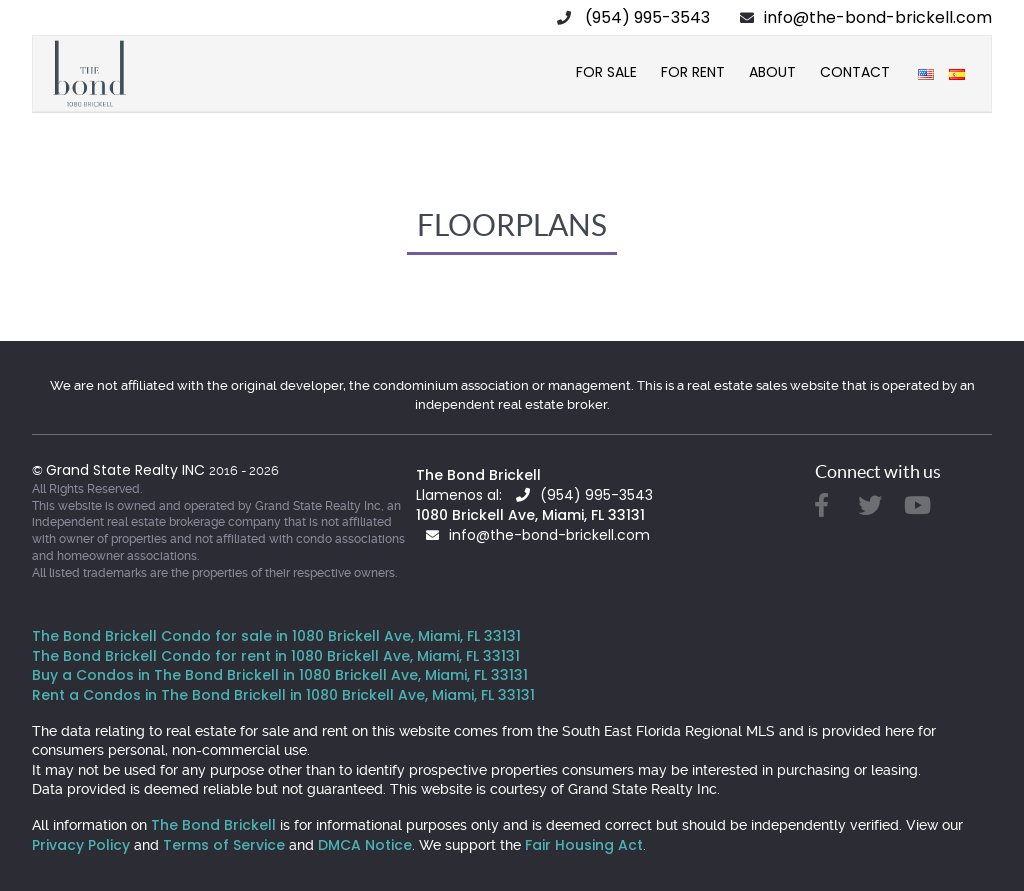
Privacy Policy (81, 845)
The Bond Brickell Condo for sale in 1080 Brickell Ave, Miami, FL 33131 (276, 636)
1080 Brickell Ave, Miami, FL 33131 (530, 515)
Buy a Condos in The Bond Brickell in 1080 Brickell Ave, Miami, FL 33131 (280, 675)
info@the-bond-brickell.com (878, 17)
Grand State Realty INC (127, 470)
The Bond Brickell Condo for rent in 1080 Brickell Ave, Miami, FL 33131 (276, 656)
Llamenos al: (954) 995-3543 (534, 495)
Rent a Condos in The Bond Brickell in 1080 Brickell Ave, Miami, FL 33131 (283, 695)
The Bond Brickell (478, 475)
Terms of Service (224, 845)
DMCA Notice (365, 845)
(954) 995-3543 (647, 17)
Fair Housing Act (584, 845)
